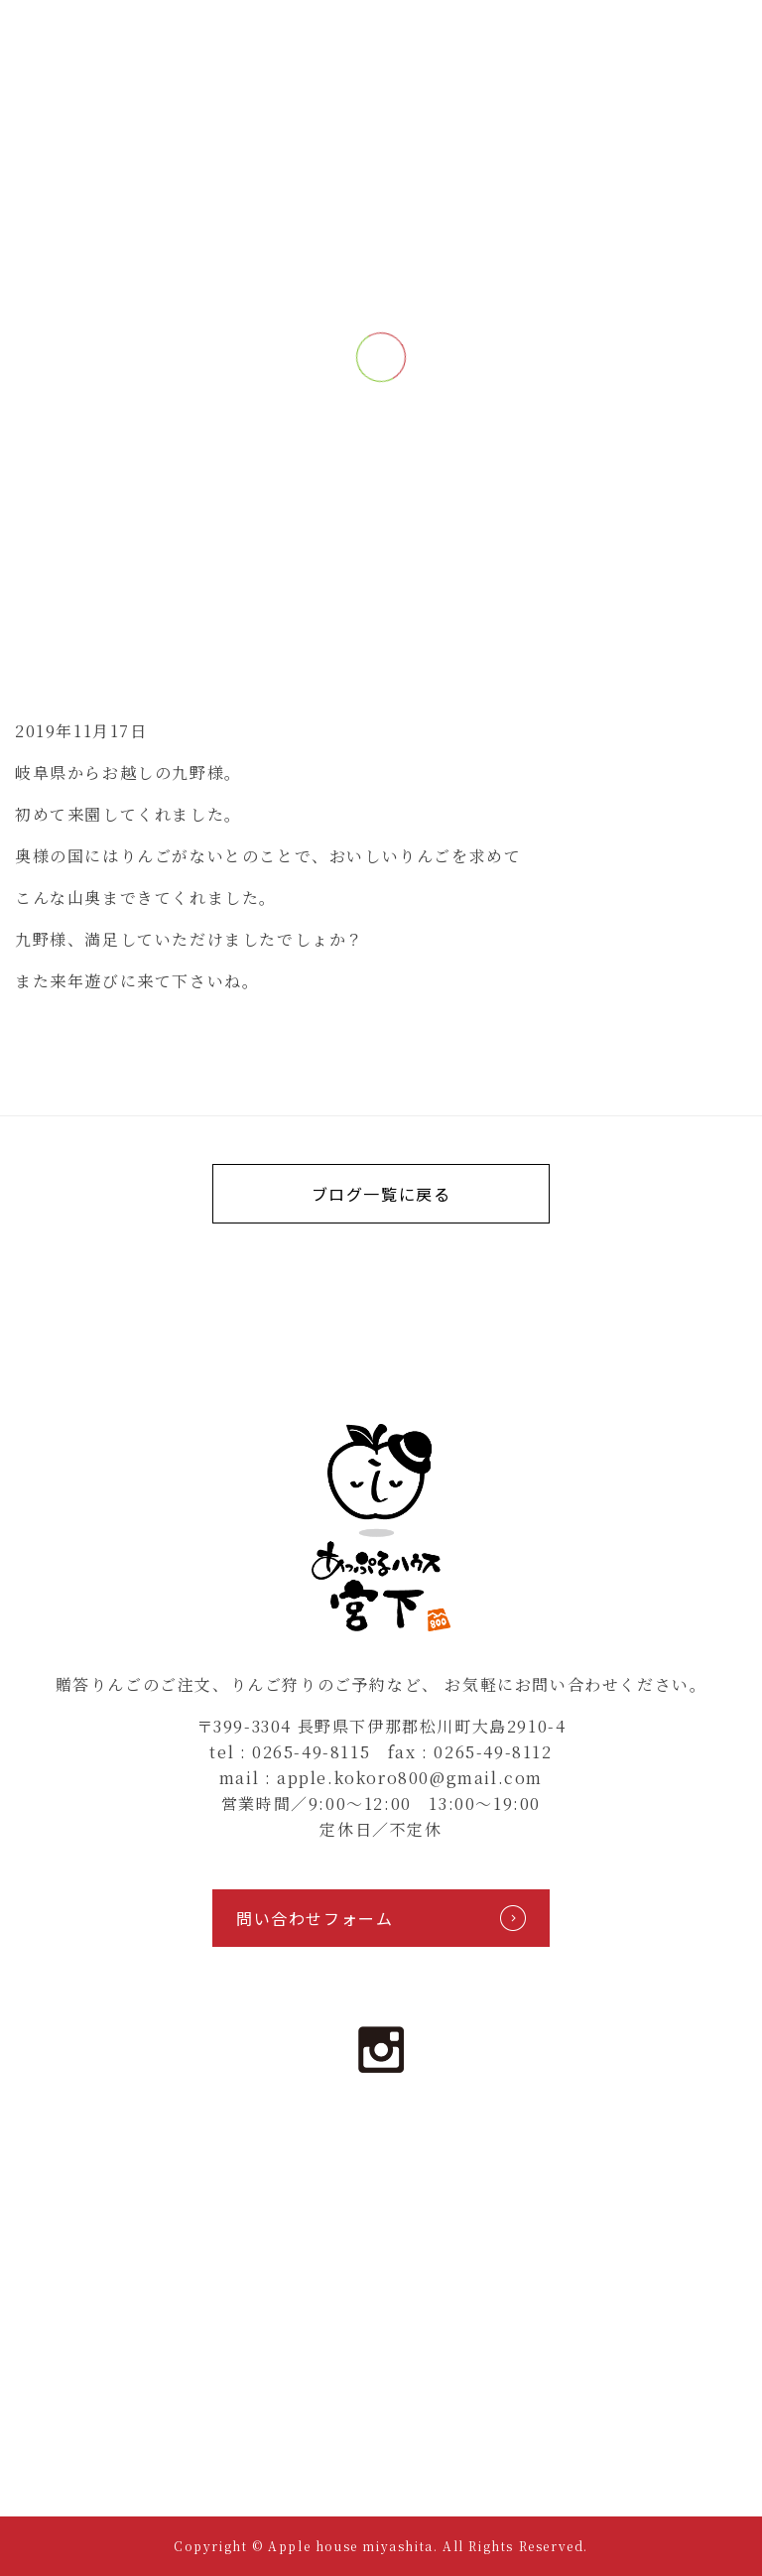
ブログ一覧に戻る (381, 1194)
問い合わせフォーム (381, 1918)
